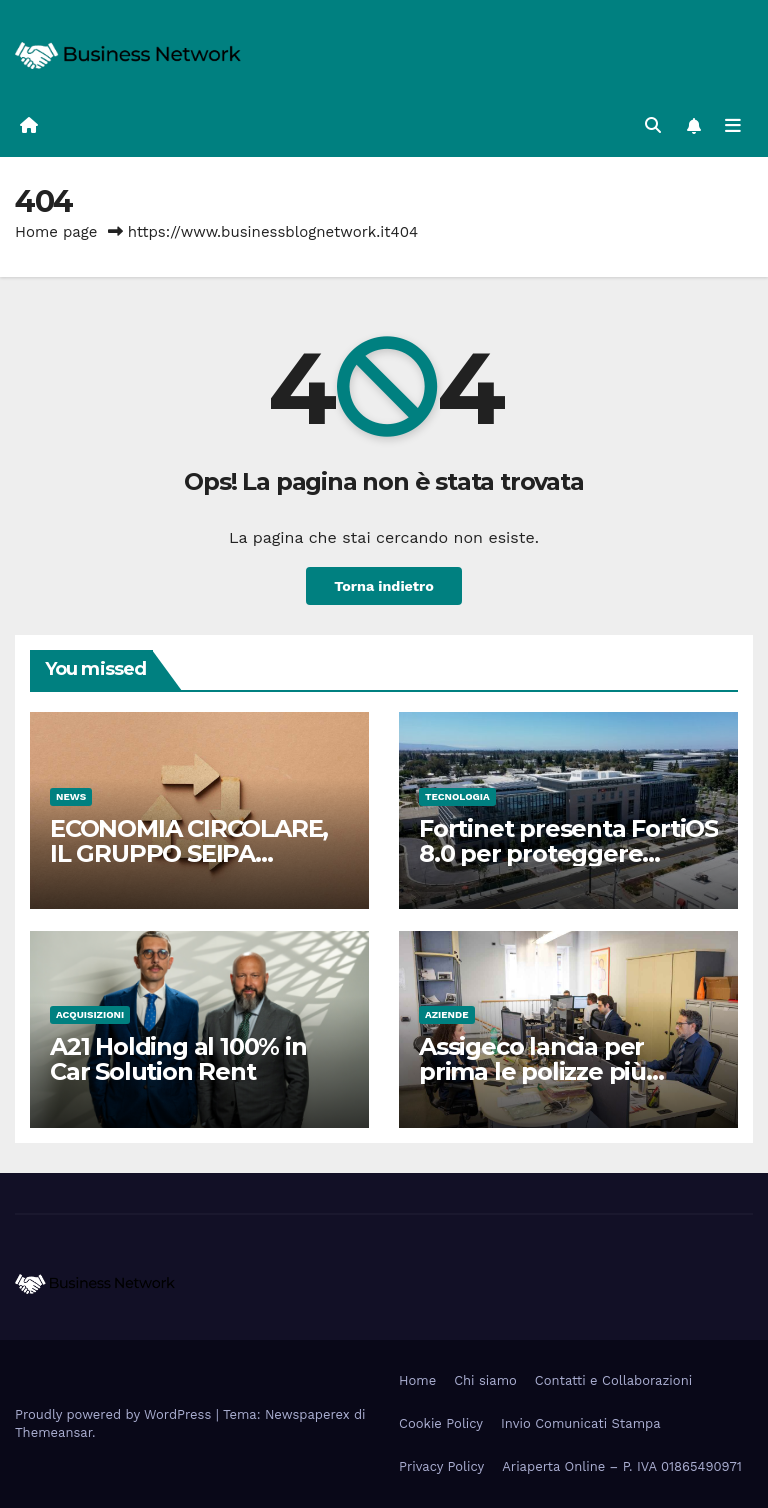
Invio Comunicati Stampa (581, 1423)
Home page (56, 232)
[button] (653, 125)
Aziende (447, 1014)
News (71, 796)
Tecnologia (457, 796)
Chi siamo (485, 1380)
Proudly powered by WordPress (115, 1414)
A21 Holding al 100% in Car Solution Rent (178, 1059)
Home (417, 1380)
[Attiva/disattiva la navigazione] (733, 126)
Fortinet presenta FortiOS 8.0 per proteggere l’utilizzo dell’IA (568, 853)
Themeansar (53, 1432)
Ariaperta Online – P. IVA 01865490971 (621, 1466)
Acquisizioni (90, 1014)
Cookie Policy (441, 1423)
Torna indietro (384, 586)
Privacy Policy (441, 1466)
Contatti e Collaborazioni (613, 1380)
